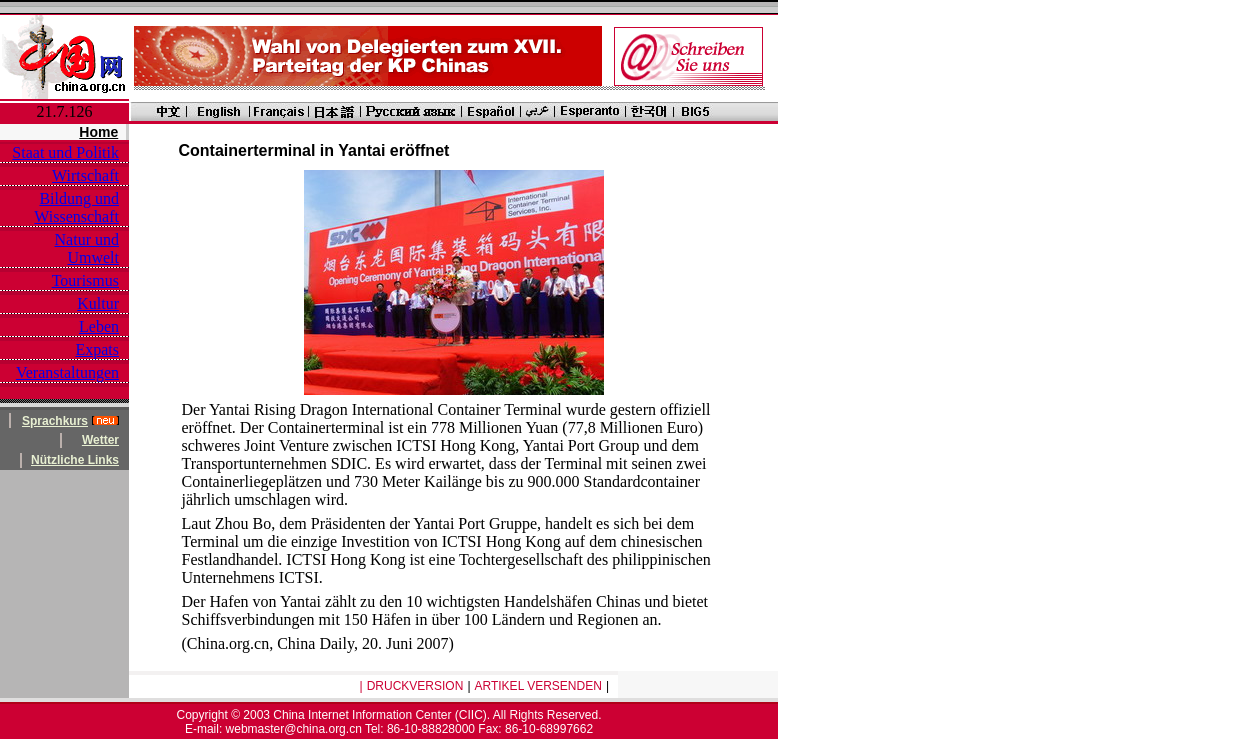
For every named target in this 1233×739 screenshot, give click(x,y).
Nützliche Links (75, 460)
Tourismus (85, 280)
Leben (99, 326)
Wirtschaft (85, 175)
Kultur (98, 303)
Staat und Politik (65, 152)
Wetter (100, 440)
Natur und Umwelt (87, 248)
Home (98, 132)
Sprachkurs (55, 421)
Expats (97, 349)
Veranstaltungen (67, 372)
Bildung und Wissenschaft (76, 207)
